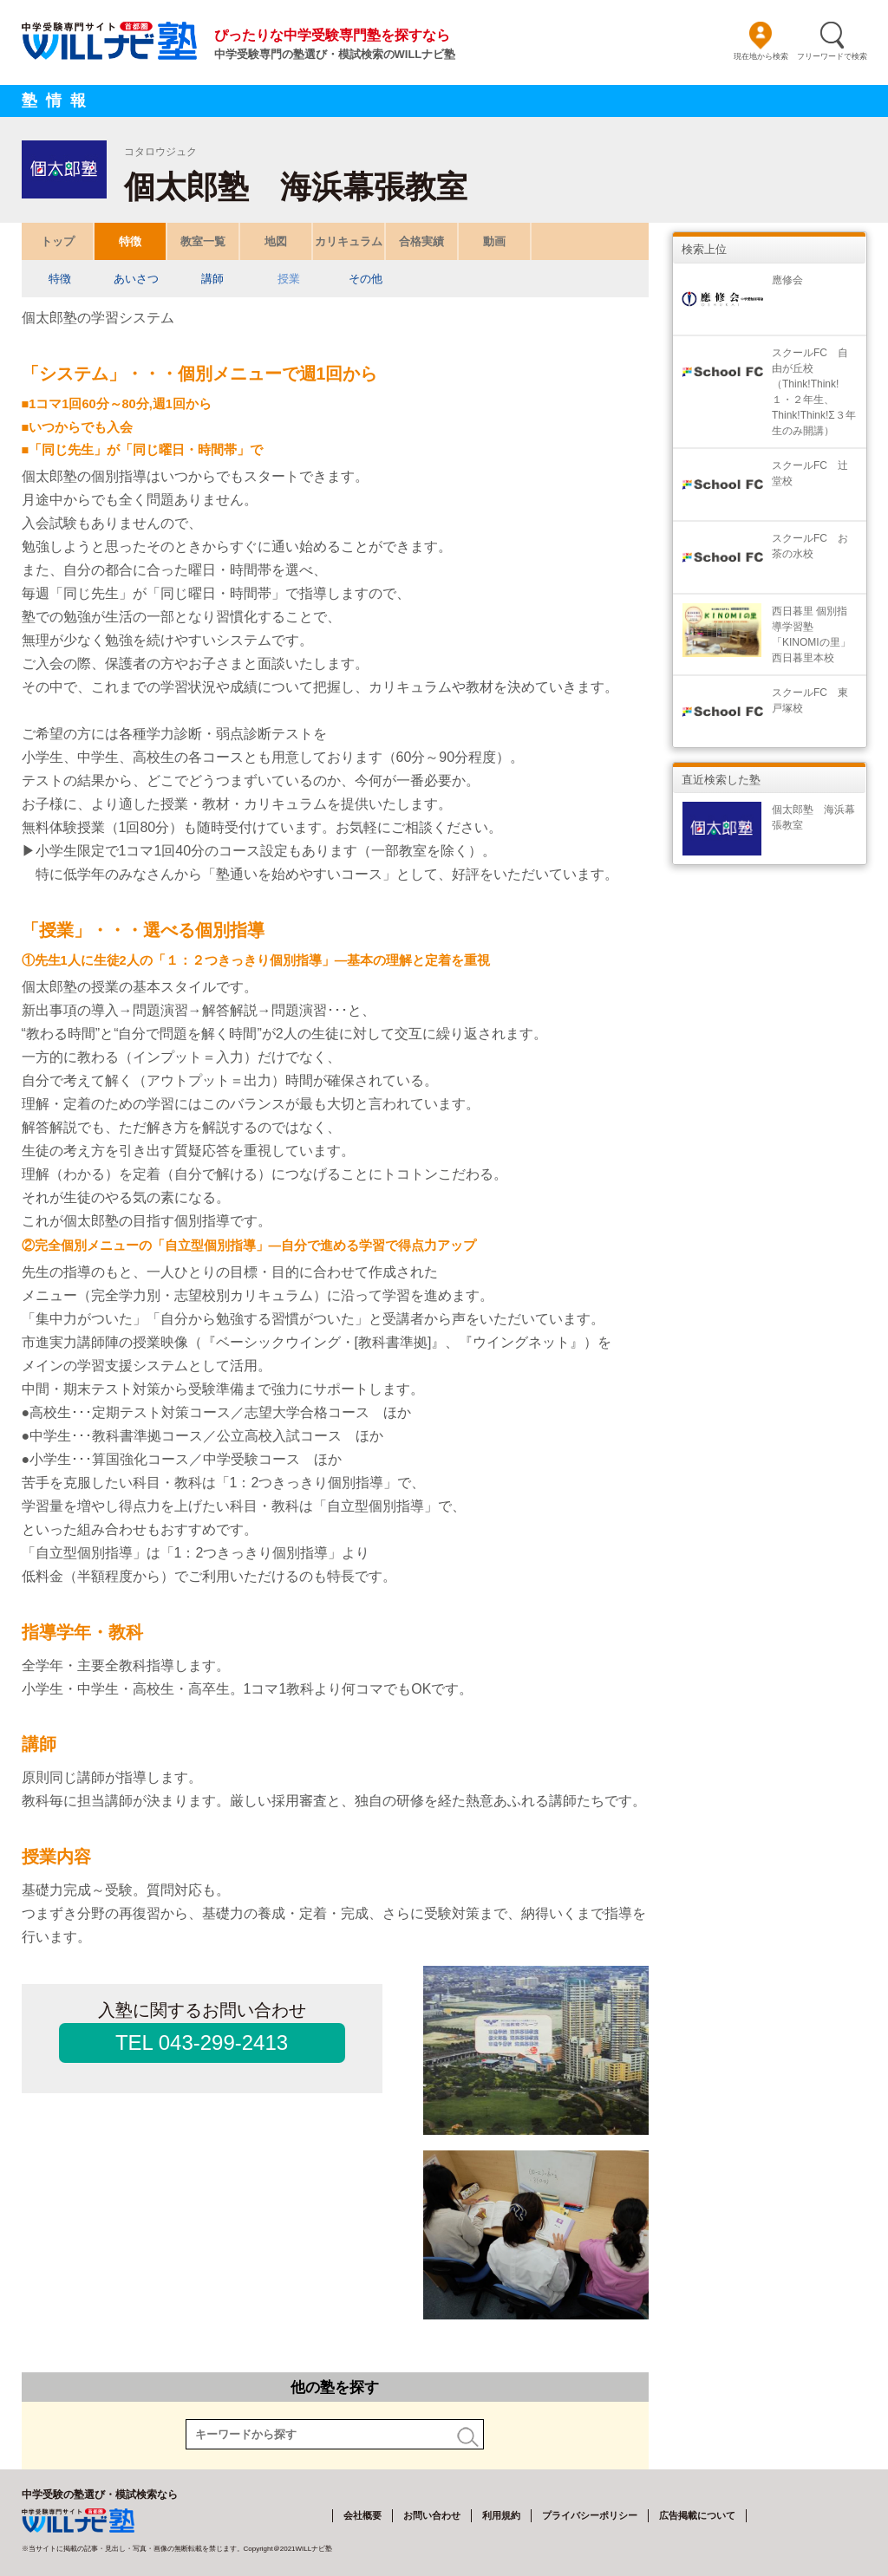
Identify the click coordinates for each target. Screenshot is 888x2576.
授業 (289, 278)
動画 (494, 241)
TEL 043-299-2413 (201, 2042)
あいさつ (136, 278)
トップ (57, 241)
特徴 (130, 241)
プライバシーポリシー (589, 2515)
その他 (365, 278)
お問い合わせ (431, 2515)
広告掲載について (697, 2515)
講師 (212, 278)
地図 (275, 241)
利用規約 (501, 2515)
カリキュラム (348, 241)
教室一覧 (202, 241)
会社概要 (362, 2515)
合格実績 (421, 241)
